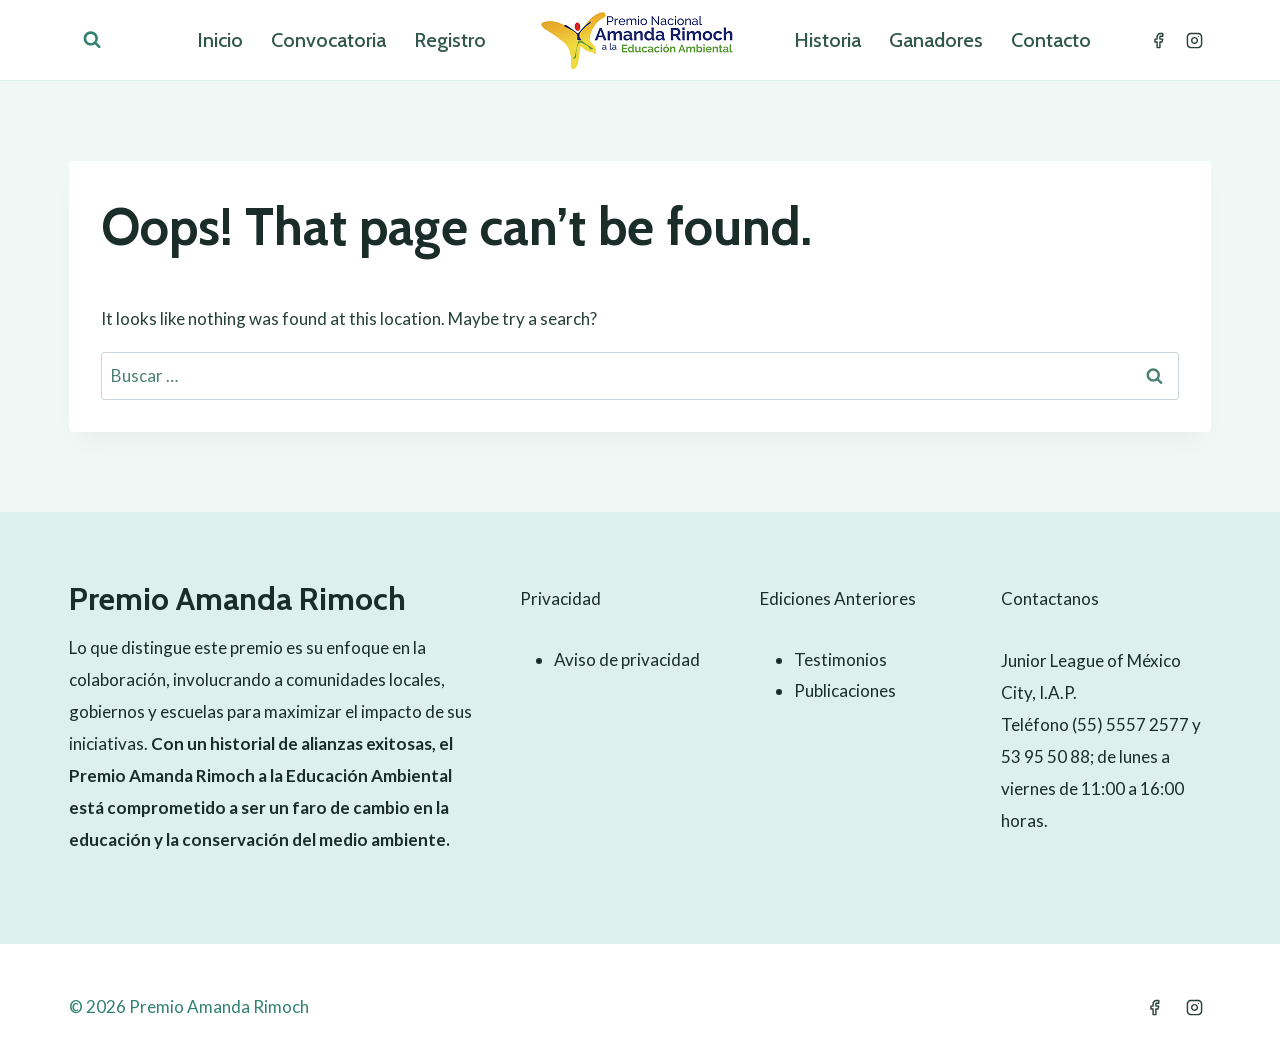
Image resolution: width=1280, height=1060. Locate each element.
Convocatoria (328, 40)
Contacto (1051, 40)
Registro (450, 40)
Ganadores (936, 40)
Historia (827, 40)
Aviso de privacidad (627, 659)
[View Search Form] (92, 40)
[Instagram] (1194, 40)
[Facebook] (1158, 40)
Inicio (220, 40)
